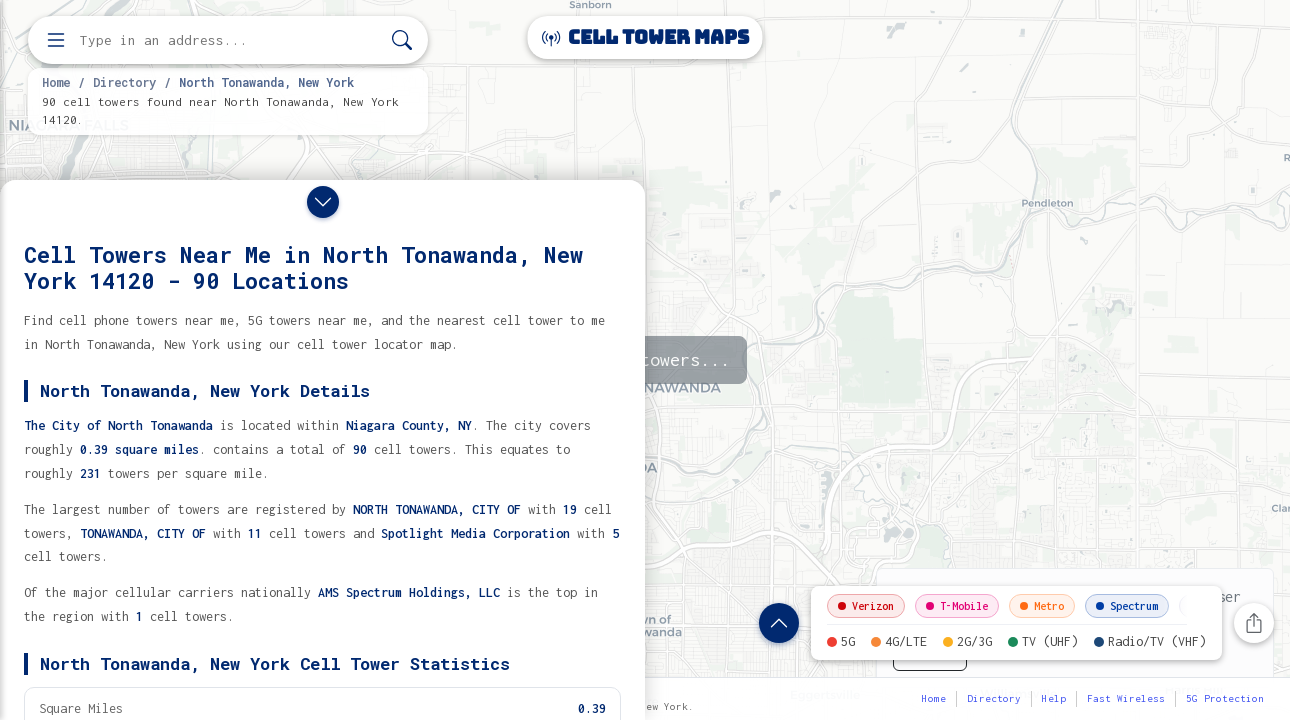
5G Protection (1225, 698)
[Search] (402, 40)
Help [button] (1054, 698)
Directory (124, 82)
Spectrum (1127, 606)
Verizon (866, 606)
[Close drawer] (323, 202)
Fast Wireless (1126, 698)
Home (56, 82)
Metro (1042, 606)
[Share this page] (1254, 623)
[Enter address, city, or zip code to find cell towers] (230, 40)
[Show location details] (779, 623)
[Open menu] (56, 40)
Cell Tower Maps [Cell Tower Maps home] (645, 37)
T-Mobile (957, 606)
